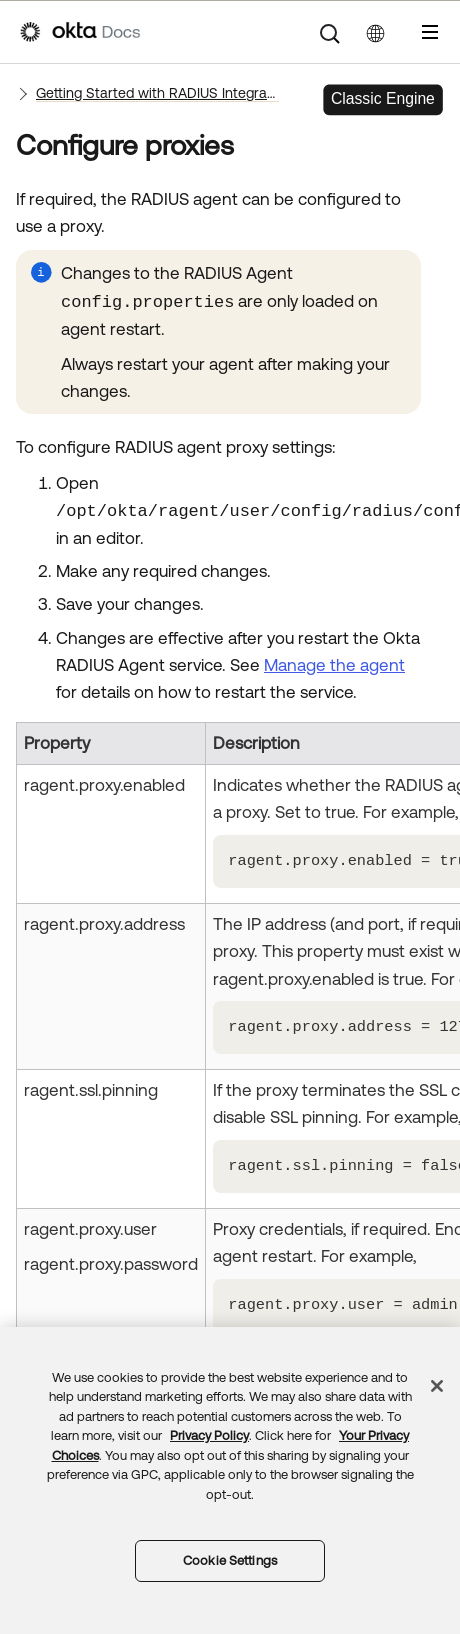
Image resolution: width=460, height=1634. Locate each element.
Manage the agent (334, 665)
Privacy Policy (209, 1435)
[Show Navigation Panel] (430, 32)
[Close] (437, 1386)
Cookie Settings (230, 1560)
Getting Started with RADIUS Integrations (157, 93)
